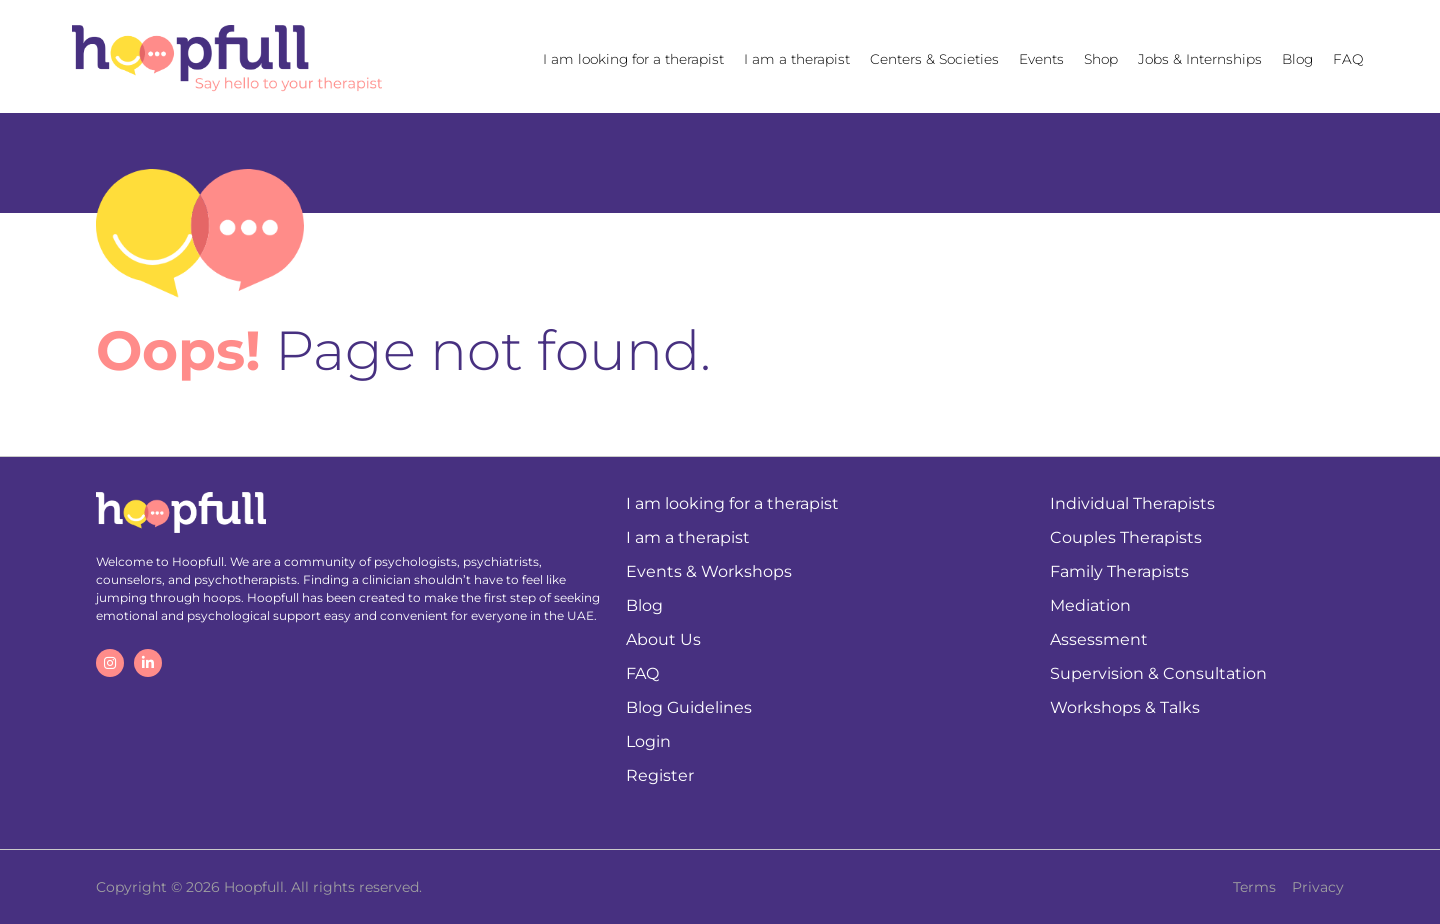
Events (1041, 59)
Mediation (1090, 605)
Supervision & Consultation (1158, 673)
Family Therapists (1119, 571)
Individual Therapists (1132, 503)
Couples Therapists (1126, 537)
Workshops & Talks (1125, 707)
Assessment (1099, 639)
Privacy (1318, 887)
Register (660, 775)
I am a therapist (797, 59)
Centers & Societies (934, 59)
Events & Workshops (709, 571)
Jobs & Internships (1200, 59)
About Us (663, 639)
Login (648, 741)
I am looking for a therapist (633, 59)
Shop (1101, 59)
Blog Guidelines (689, 707)
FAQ (1348, 59)
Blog (1297, 59)
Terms (1254, 887)
